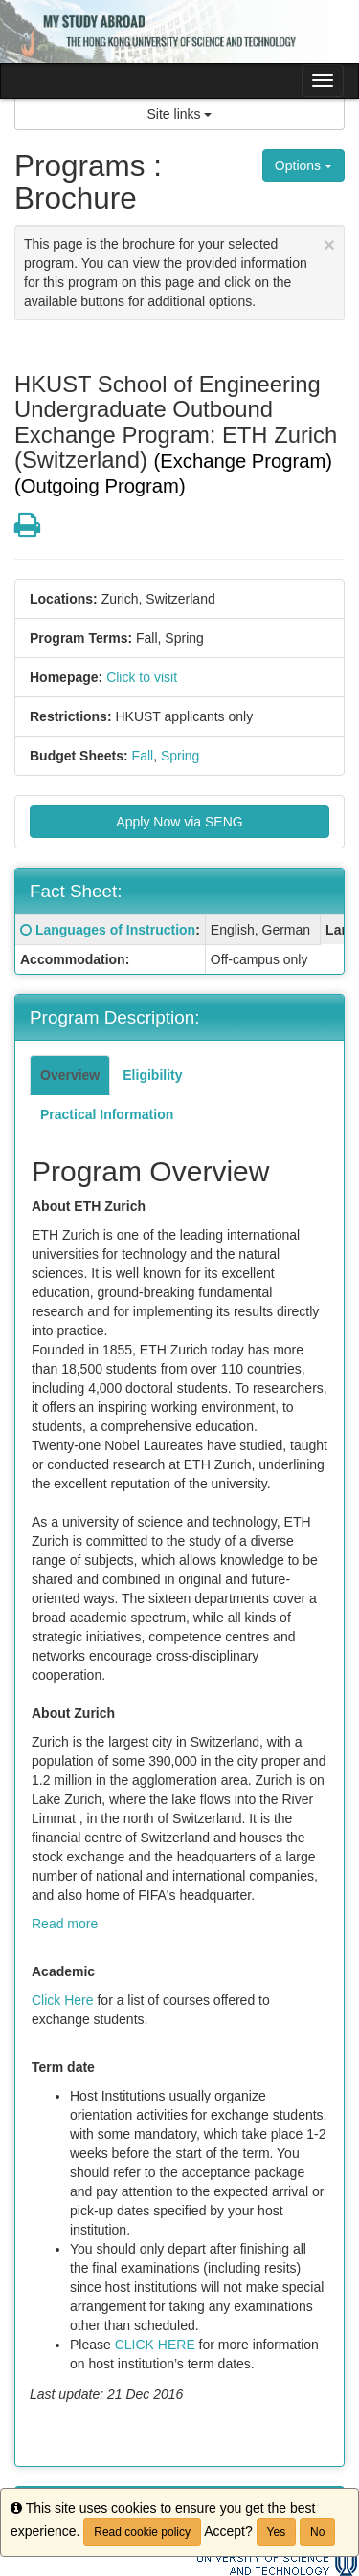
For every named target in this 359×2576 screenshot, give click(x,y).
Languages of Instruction (115, 929)
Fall (143, 755)
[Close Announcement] (329, 244)
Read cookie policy (142, 2532)
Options (303, 165)
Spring (180, 755)
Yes (276, 2532)
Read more (65, 1923)
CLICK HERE (155, 2344)
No (317, 2532)
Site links (180, 113)
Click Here (63, 2000)
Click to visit (141, 677)
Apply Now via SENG (179, 821)
